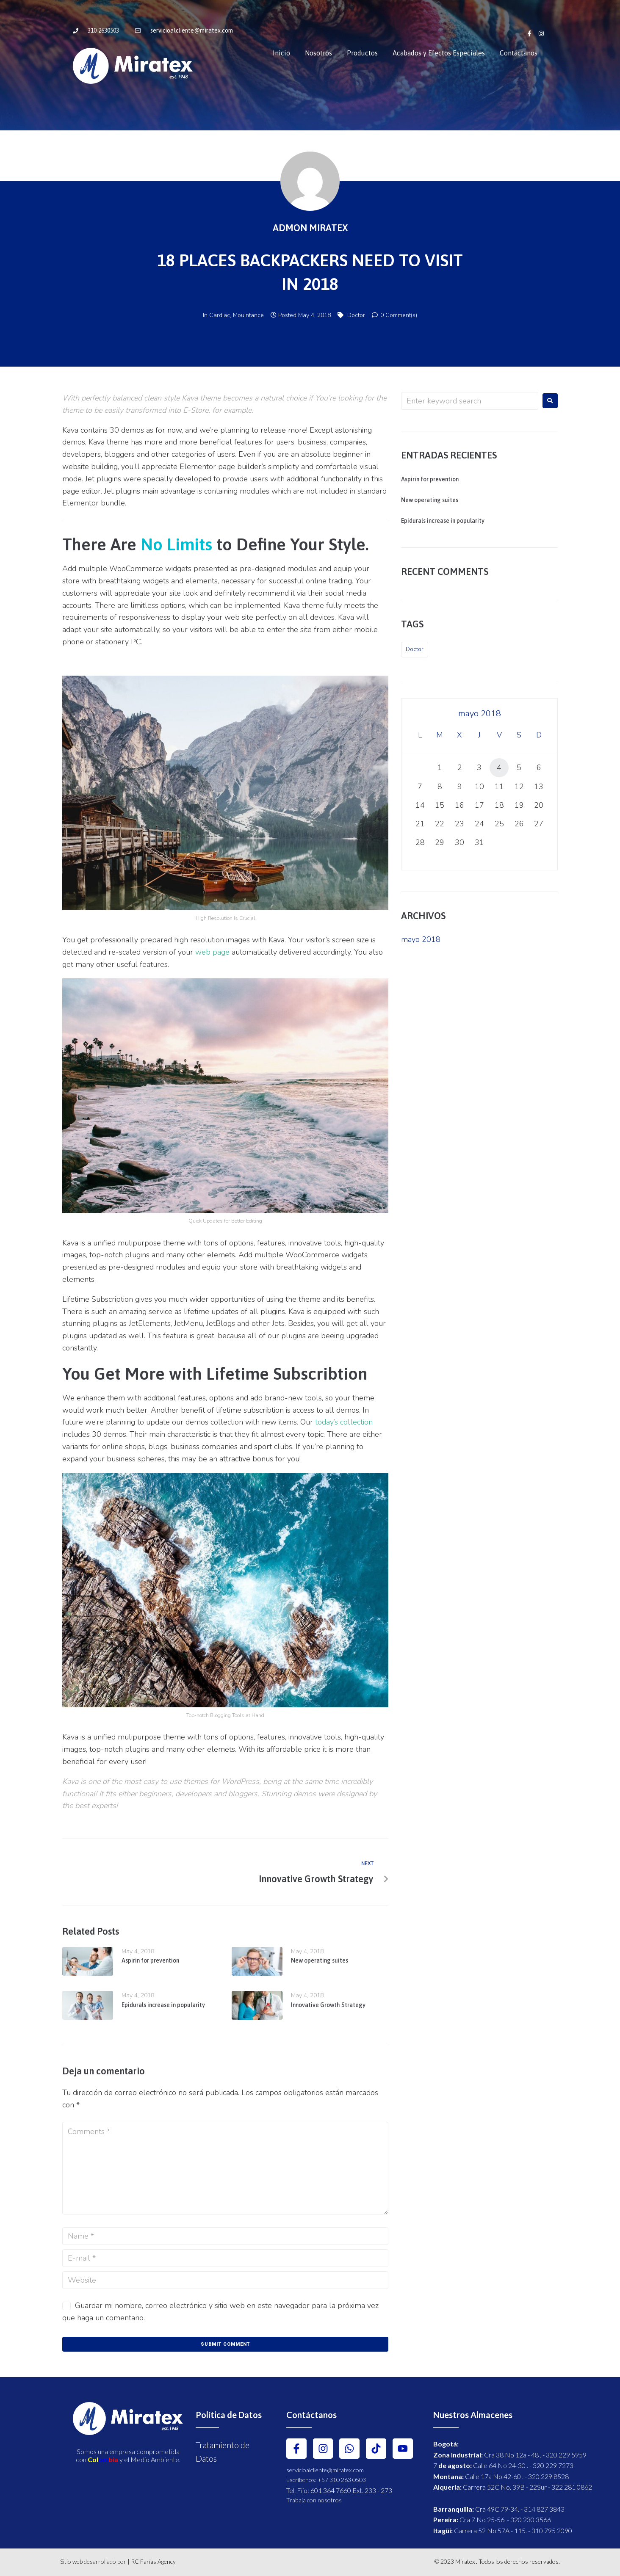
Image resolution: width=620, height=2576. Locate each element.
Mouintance (248, 315)
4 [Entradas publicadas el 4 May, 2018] (499, 767)
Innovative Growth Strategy (328, 2005)
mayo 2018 (420, 939)
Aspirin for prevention (150, 1960)
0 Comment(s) (394, 315)
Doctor (356, 315)
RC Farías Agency (153, 2561)
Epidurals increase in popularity (163, 2005)
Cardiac (219, 315)
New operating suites (319, 1960)
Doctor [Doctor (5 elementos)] (414, 649)
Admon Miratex (310, 227)
